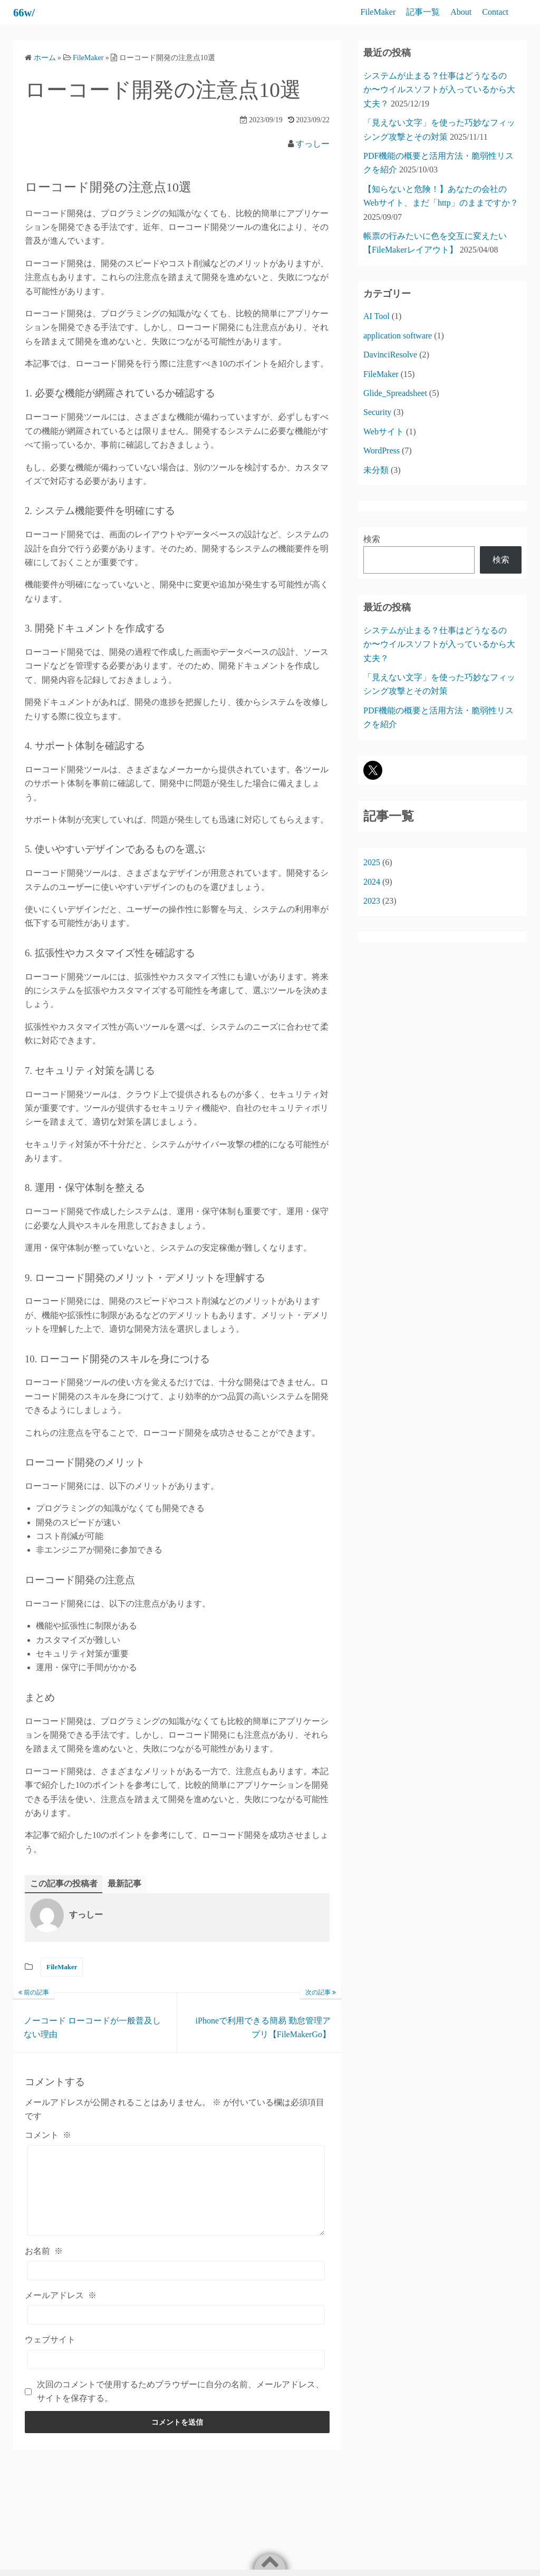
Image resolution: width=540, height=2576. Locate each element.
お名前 (44, 2266)
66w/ (25, 12)
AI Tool (376, 316)
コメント (48, 2135)
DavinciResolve (390, 354)
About (460, 11)
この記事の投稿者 (64, 1883)
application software (397, 335)
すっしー (313, 143)
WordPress (381, 450)
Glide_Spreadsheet (395, 393)
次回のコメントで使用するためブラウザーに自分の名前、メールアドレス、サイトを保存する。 (180, 2407)
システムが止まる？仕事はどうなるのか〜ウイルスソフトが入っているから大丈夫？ (439, 89)
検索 (371, 539)
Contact (495, 11)
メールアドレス (61, 2311)
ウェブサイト (50, 2355)
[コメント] (176, 2198)
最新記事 (124, 1883)
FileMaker (378, 11)
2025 (371, 862)
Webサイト (383, 431)
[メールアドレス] (176, 2331)
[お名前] (176, 2287)
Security (377, 412)
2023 (371, 900)
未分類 (376, 470)
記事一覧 (423, 11)
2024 (371, 881)
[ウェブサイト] (176, 2375)
